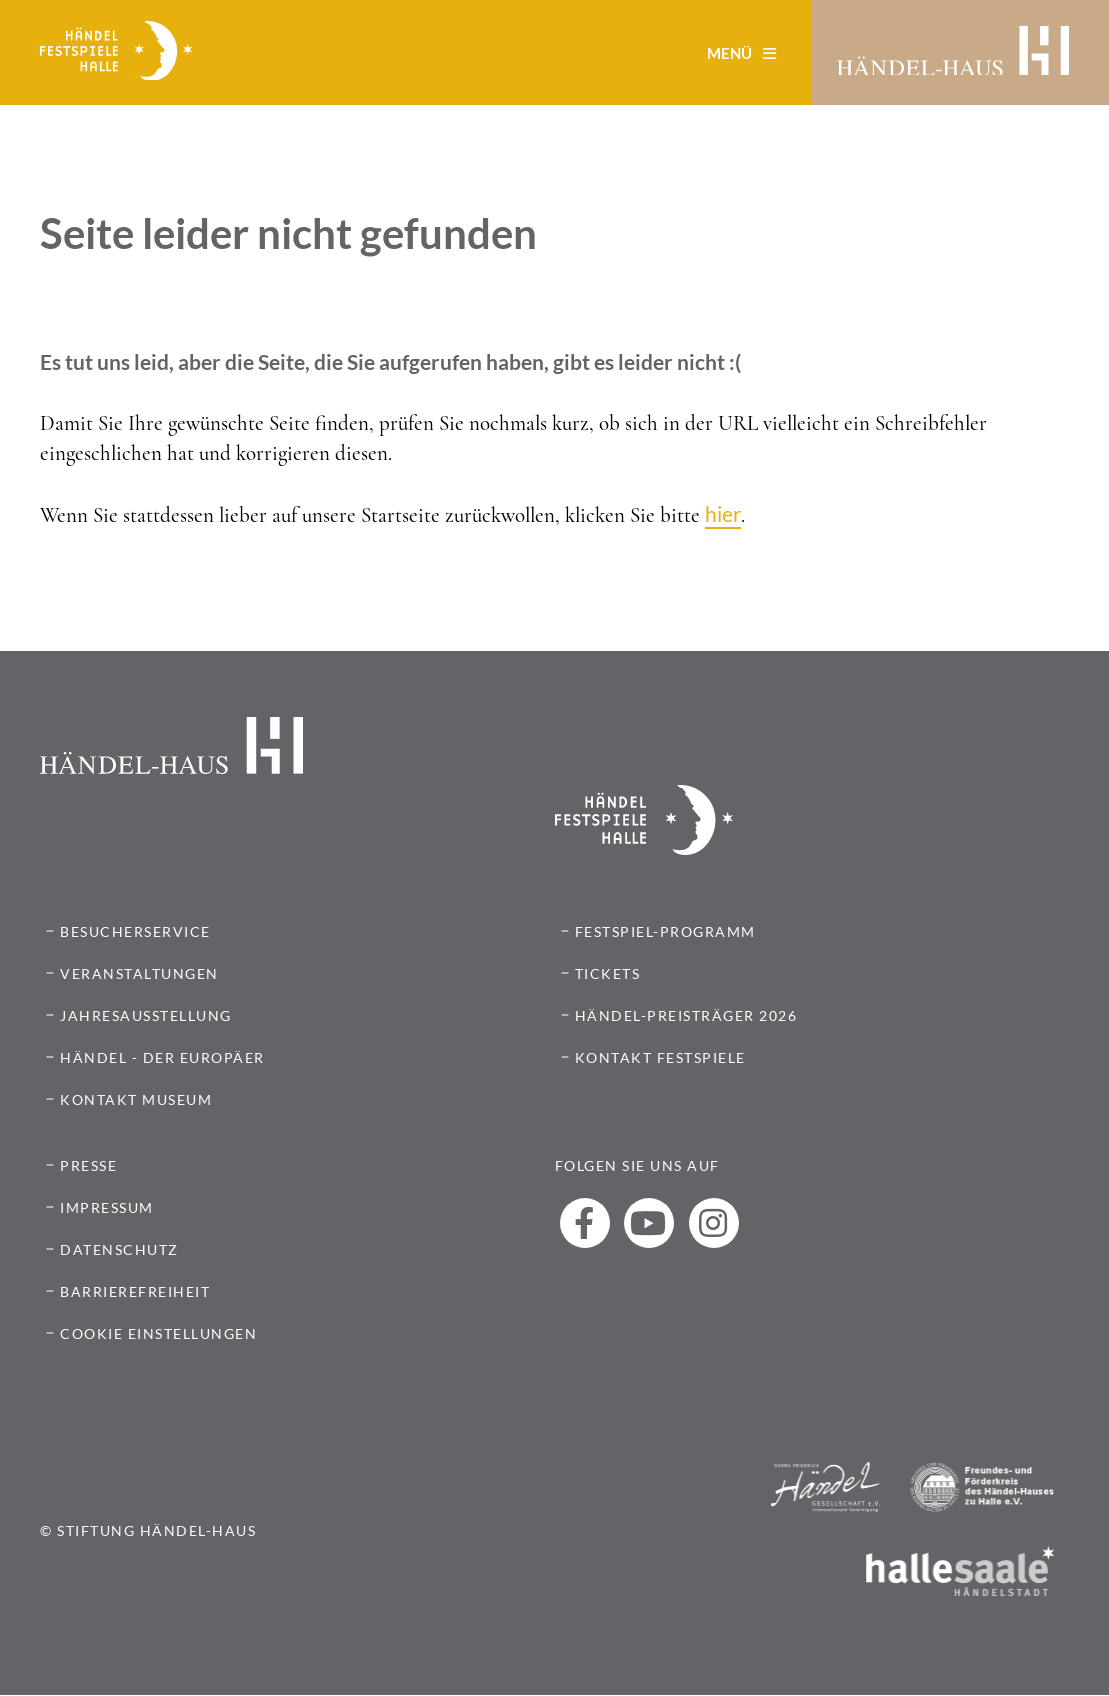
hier (723, 513)
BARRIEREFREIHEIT (135, 1291)
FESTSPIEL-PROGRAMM (665, 931)
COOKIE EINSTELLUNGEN (158, 1333)
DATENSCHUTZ (119, 1249)
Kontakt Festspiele (660, 1057)
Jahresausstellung (146, 1015)
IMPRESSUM (107, 1207)
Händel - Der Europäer (162, 1057)
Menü (741, 53)
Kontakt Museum (136, 1099)
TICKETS (608, 973)
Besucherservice (135, 931)
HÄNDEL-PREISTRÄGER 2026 (686, 1015)
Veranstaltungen (139, 973)
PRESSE (88, 1165)
